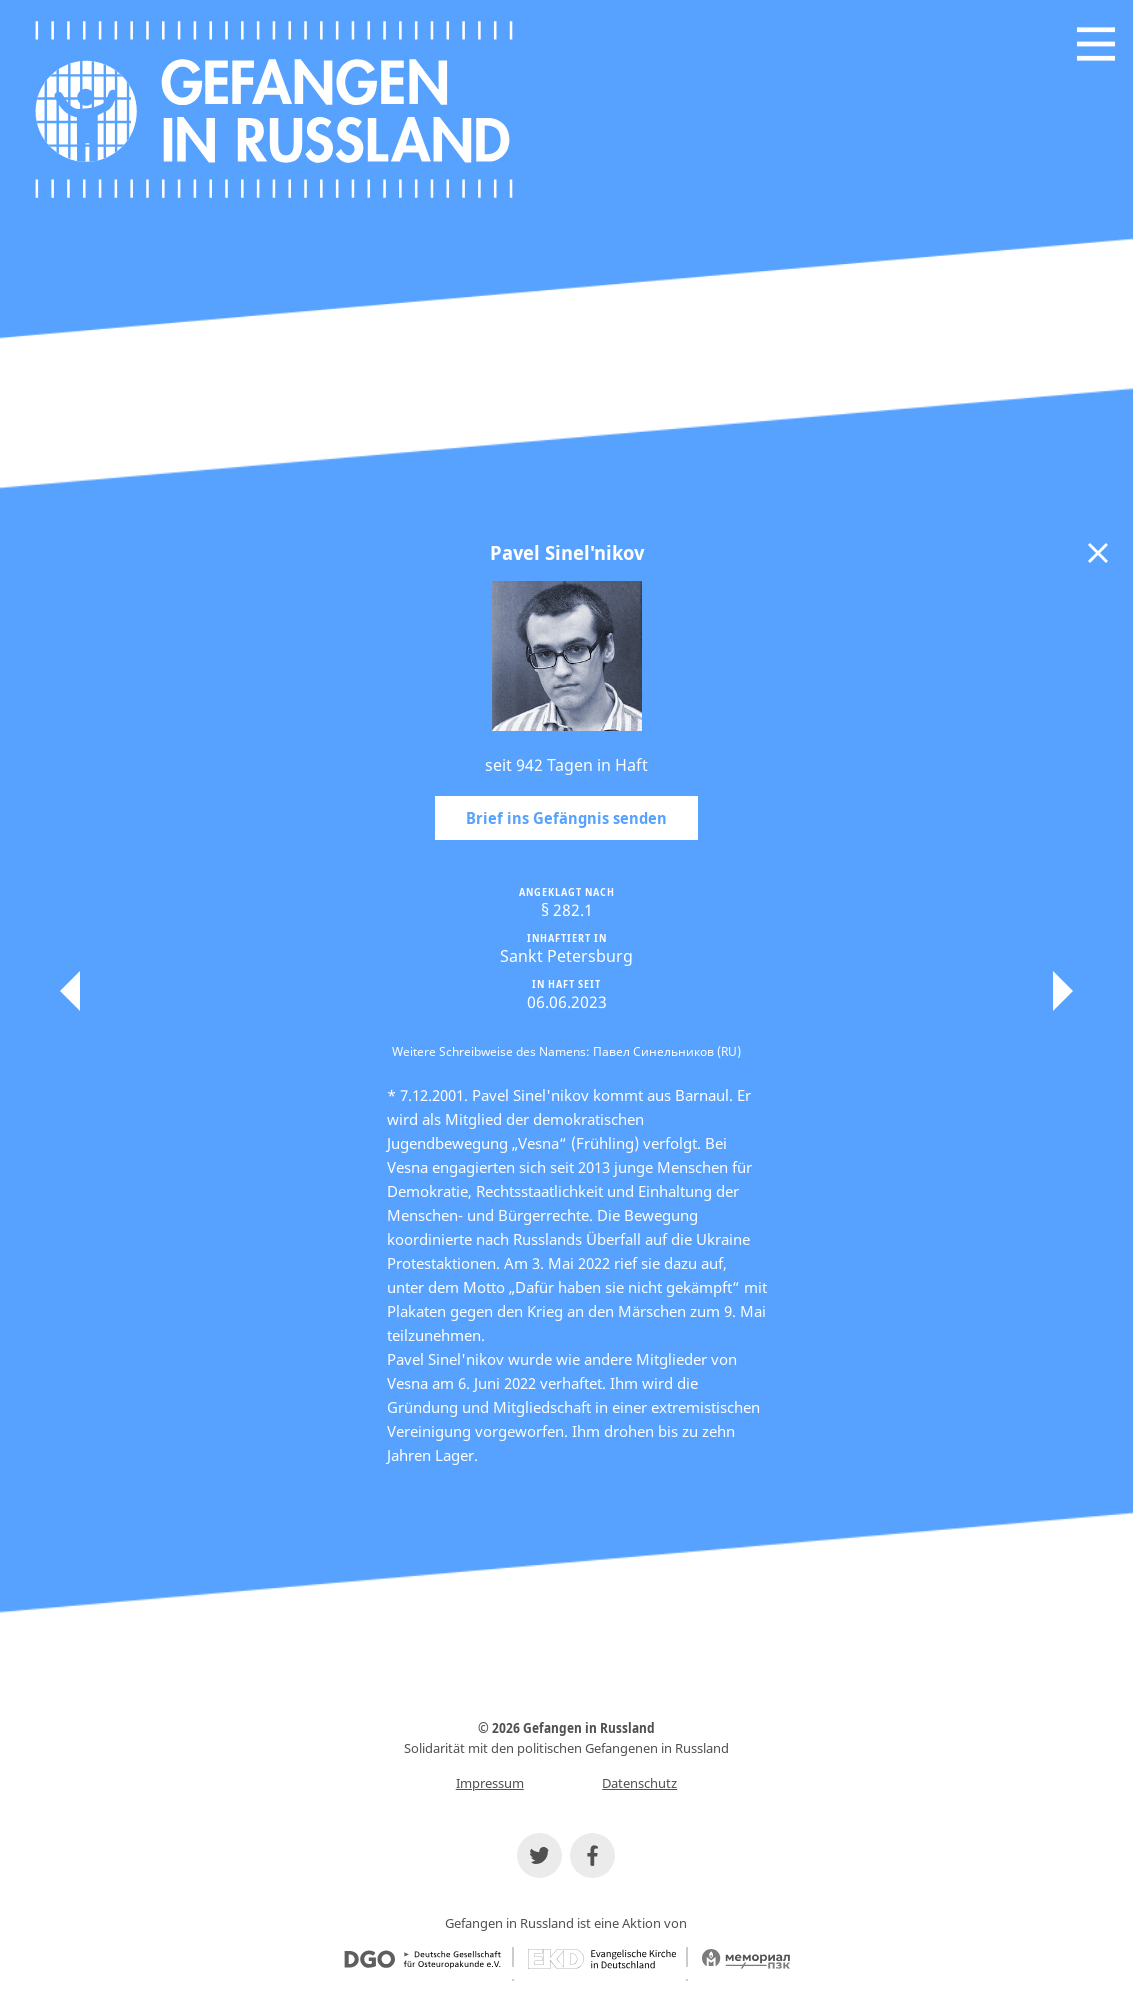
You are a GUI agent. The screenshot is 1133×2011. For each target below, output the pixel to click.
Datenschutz (639, 1783)
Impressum (490, 1783)
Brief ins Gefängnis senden (566, 818)
